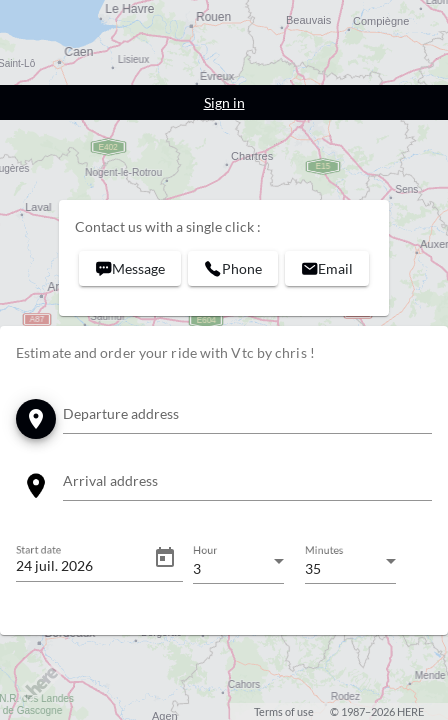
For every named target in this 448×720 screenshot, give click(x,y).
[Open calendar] (165, 558)
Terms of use (284, 711)
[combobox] (247, 417)
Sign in (224, 102)
